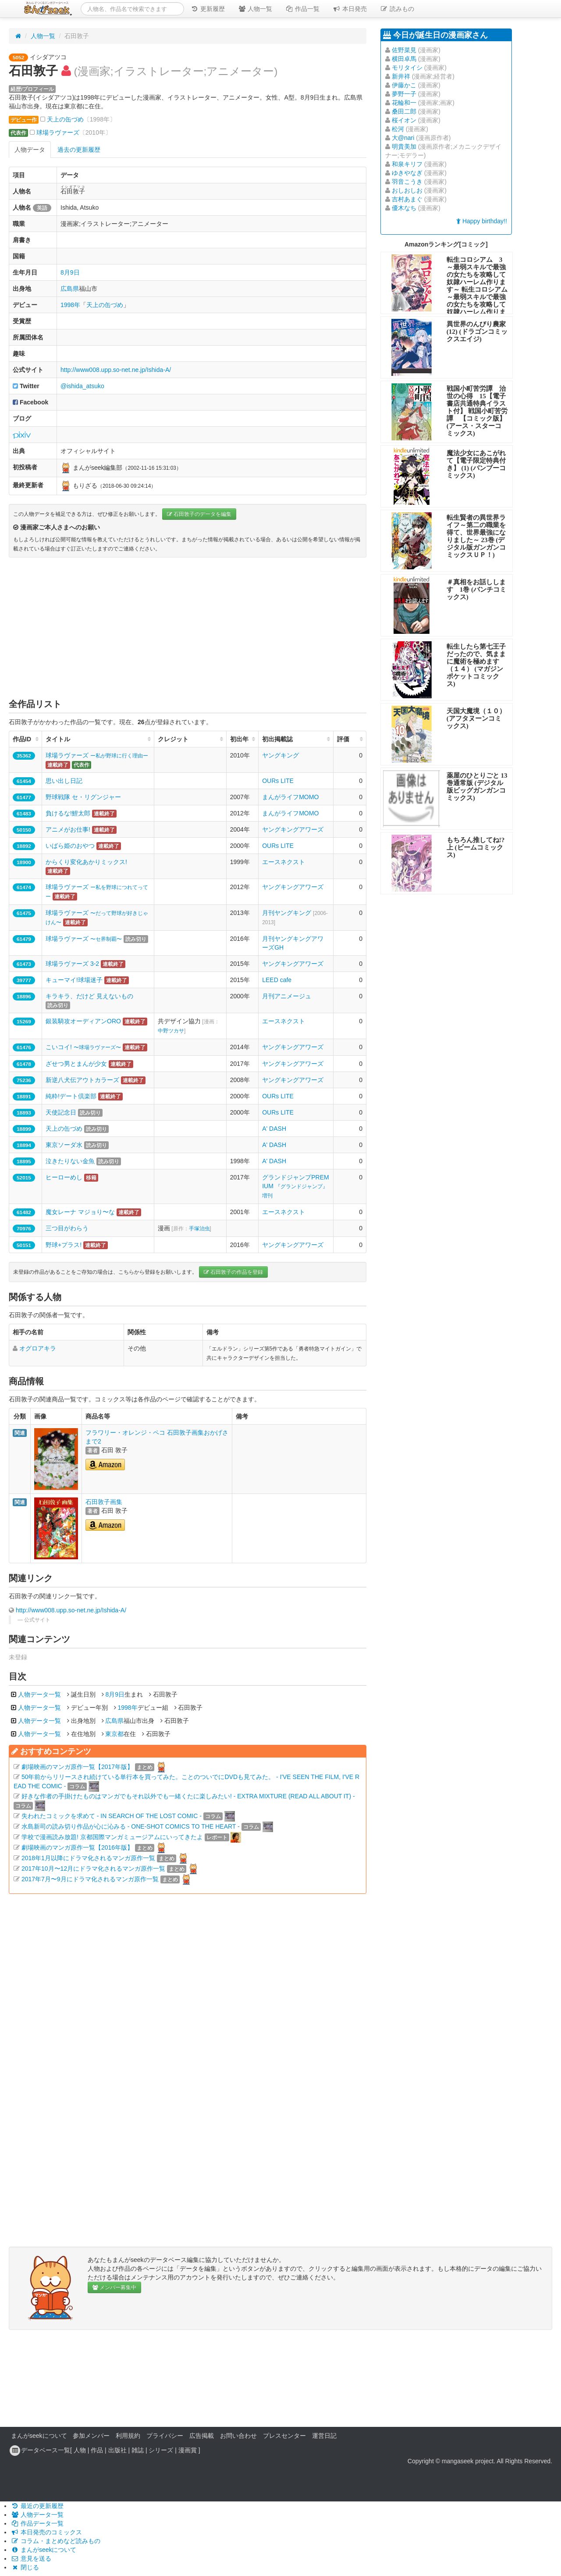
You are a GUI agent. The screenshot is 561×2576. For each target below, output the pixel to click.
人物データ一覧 (39, 1694)
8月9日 (70, 272)
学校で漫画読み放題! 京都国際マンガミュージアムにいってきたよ (112, 1836)
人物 (80, 2450)
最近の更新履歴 (37, 2505)
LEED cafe (276, 979)
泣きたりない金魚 (70, 1161)
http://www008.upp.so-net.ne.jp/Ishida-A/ (115, 369)
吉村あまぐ (407, 199)
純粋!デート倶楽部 (71, 1096)
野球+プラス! (64, 1244)
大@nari (403, 137)
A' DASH (274, 1128)
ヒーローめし (64, 1177)
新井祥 (401, 76)
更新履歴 (208, 8)
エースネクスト (283, 861)
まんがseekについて (39, 2435)
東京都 (114, 1733)
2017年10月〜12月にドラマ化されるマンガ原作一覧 (93, 1868)
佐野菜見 (404, 50)
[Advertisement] (187, 627)
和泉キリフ (407, 164)
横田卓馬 (404, 58)
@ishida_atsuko (82, 385)
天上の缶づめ (65, 119)
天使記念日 (61, 1112)
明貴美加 (404, 146)
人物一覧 (255, 8)
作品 (97, 2450)
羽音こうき (407, 181)
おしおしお (407, 190)
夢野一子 (404, 93)
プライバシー (164, 2435)
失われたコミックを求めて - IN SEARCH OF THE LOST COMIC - (111, 1815)
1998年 (70, 304)
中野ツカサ (171, 1031)
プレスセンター (284, 2435)
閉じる (25, 2567)
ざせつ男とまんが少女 (76, 1063)
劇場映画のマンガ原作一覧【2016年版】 (77, 1847)
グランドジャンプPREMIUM (295, 1186)
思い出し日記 (64, 780)
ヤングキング (280, 755)
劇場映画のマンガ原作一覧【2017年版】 (77, 1766)
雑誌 (137, 2450)
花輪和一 (404, 102)
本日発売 (350, 8)
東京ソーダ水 (64, 1144)
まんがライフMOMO (290, 796)
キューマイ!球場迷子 (74, 979)
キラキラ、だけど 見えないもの (89, 996)
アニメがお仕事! (68, 829)
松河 (398, 128)
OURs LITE (278, 780)
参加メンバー (91, 2435)
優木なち (404, 207)
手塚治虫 (199, 1228)
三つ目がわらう (67, 1228)
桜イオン (404, 120)
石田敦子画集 (103, 1501)
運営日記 (324, 2435)
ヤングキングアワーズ (292, 829)
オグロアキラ (37, 1348)
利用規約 (128, 2435)
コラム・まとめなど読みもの (55, 2540)
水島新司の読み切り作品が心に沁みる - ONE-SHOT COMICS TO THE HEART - (130, 1826)
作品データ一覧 (37, 2523)
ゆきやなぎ (407, 172)
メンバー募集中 (114, 2287)
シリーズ (161, 2450)
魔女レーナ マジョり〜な (80, 1211)
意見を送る (31, 2558)
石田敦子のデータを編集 (199, 514)
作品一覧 (302, 8)
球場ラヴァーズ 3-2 (72, 963)
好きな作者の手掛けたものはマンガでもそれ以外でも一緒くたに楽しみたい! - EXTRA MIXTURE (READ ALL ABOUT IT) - (188, 1796)
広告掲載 (201, 2435)
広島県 (69, 288)
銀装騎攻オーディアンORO (83, 1021)
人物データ (29, 149)
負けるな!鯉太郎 (68, 813)
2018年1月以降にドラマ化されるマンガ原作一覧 (88, 1857)
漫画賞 (187, 2450)
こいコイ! (83, 1046)
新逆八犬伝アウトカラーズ (82, 1079)
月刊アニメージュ (286, 996)
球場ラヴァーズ (57, 132)
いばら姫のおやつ (70, 845)
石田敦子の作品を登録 (233, 1272)
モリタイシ (407, 67)
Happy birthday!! (481, 221)
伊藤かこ (404, 85)
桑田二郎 (404, 111)
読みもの (397, 8)
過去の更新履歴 (78, 149)
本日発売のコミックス (46, 2532)
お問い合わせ (238, 2435)
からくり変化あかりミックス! (86, 861)
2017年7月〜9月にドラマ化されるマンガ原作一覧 (90, 1879)
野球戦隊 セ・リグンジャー (83, 796)
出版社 (117, 2450)
